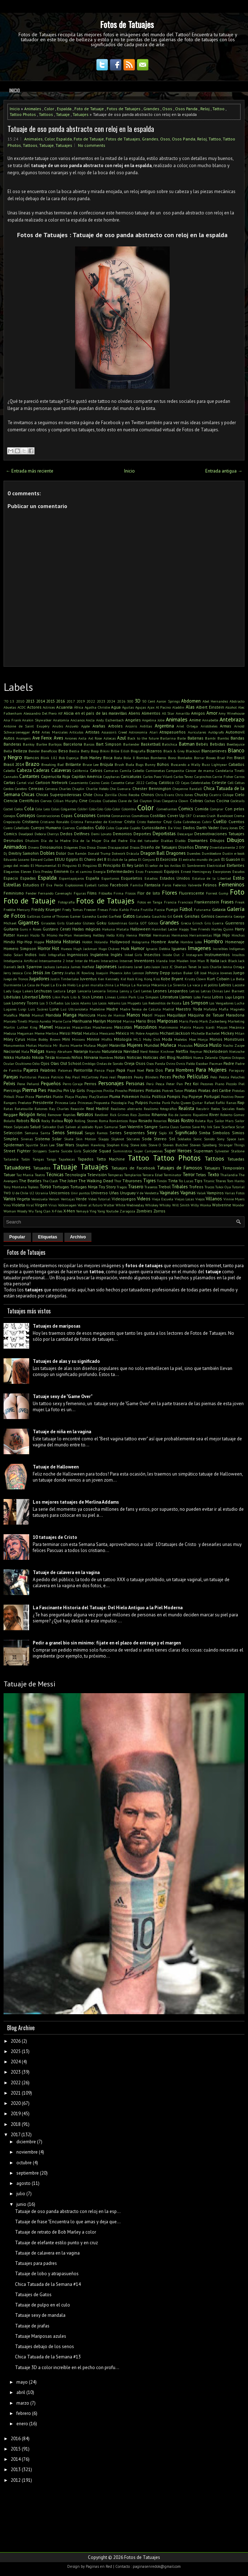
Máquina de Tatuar (206, 1015)
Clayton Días (150, 800)
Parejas (11, 1077)
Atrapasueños (172, 732)
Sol (172, 1138)
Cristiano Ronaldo (54, 821)
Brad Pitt (224, 757)
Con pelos (234, 808)
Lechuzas (43, 990)
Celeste (219, 782)
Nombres (106, 1057)
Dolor (61, 853)
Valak (201, 1192)
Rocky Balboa (52, 1120)
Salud (35, 1126)
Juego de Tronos (16, 978)
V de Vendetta (148, 1192)
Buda (130, 764)
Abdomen (191, 701)
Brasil (239, 757)
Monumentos (14, 1045)
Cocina (222, 800)
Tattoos (46, 114)
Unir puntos (80, 1192)
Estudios (31, 884)
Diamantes (198, 840)
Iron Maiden (179, 960)
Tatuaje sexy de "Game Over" (63, 1396)
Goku (101, 923)
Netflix (182, 1051)
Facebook (119, 884)
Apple (85, 726)
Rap (240, 1102)
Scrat (240, 1126)
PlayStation (98, 1096)
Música (201, 1045)
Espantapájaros (71, 878)
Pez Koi (192, 1083)
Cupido (135, 827)
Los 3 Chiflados (51, 1003)
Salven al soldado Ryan (84, 1126)
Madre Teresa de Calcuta (140, 1009)
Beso (63, 750)
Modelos (180, 1039)
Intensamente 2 (52, 960)
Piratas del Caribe (214, 1090)
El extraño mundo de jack (199, 859)
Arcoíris (131, 726)
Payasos (124, 1076)
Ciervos (46, 800)
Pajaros (30, 1070)
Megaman (25, 1033)
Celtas (239, 782)
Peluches (237, 1076)
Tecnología (75, 1174)
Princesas (85, 1102)
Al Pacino (163, 707)
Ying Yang (97, 1211)
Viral (30, 1204)
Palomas (65, 1070)
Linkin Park (126, 996)
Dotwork (118, 853)
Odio (35, 1063)
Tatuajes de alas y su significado (66, 1361)
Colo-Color (112, 808)
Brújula (106, 764)
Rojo (68, 1121)
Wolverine (221, 1204)
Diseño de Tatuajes (159, 847)
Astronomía (138, 732)
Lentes (146, 990)
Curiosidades (154, 827)
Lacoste (238, 984)
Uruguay (128, 1192)
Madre (112, 1009)
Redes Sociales (222, 1108)
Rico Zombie (140, 1114)
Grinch (197, 923)
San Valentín (131, 1126)
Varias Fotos (234, 1192)
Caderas (41, 770)
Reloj (205, 108)
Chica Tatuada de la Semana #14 (48, 2284)
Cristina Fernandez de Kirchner (97, 821)
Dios (82, 847)
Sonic (197, 1138)
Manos (133, 1015)
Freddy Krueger (46, 909)
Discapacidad (118, 847)
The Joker (68, 1180)
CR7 (189, 815)
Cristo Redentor (149, 821)
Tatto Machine (110, 1159)
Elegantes (11, 871)
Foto (237, 892)
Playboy (81, 1096)
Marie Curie (61, 1021)
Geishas (192, 916)
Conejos (9, 815)
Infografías (56, 954)
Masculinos (145, 1027)
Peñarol (33, 1083)
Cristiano (30, 821)
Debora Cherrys (47, 833)
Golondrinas (117, 923)
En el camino (81, 871)
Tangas (38, 1159)
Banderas (12, 744)
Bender (34, 750)
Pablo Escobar (197, 1063)
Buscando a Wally (185, 764)
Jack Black (228, 960)
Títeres (221, 1180)
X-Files (57, 1211)
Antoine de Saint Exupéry (26, 726)
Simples (11, 1138)
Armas (225, 726)
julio (20, 2194)
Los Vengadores (221, 1003)
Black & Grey (174, 750)
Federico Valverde (187, 884)
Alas (190, 707)
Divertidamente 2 (224, 847)
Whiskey (151, 1204)
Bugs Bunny (145, 764)
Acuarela (64, 707)
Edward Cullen (42, 859)
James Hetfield (82, 966)
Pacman (215, 1063)
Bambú (223, 738)
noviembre (27, 2152)
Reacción (77, 1108)
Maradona (235, 1015)
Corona (103, 815)
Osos (167, 108)
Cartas (9, 782)
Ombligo (88, 1063)
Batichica (169, 744)
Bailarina (168, 738)
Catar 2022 (135, 782)
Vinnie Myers (233, 1198)
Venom (54, 1198)
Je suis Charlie (209, 966)
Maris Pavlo (188, 1021)
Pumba (154, 1102)
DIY (241, 847)
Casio (105, 782)
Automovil (235, 732)
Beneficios (49, 750)
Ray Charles (59, 1108)
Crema (239, 815)
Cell (230, 782)
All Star (168, 713)
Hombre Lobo (191, 941)
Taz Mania (24, 1174)
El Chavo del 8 (92, 859)
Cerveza (51, 788)
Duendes (193, 853)
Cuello (220, 821)
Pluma (114, 1096)
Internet (126, 960)
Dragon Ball (153, 853)
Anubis (57, 726)
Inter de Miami (87, 960)
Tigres (149, 1181)
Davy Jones (229, 827)
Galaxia (219, 909)
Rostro (187, 1121)
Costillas (158, 815)
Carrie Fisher (222, 776)
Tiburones (132, 1180)
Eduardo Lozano (16, 859)
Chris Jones (184, 794)
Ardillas (146, 726)
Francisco (185, 902)
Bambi (210, 738)
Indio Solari (13, 954)
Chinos (147, 794)
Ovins (170, 1063)
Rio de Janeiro (179, 1114)
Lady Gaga (12, 990)
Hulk (125, 948)
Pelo (213, 1076)
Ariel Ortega (187, 726)
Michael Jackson (175, 1033)
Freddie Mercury (17, 909)
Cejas (185, 782)
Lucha (239, 1003)
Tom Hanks (235, 1180)
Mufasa (90, 1045)
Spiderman (14, 1144)
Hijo (226, 935)
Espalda (64, 108)
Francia (170, 902)
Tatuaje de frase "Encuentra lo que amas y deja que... (68, 2222)
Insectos (152, 954)
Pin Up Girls (74, 1090)
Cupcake (122, 827)
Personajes (111, 1083)
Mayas (222, 1027)
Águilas (128, 707)
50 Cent (148, 701)
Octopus (238, 1057)
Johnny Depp (158, 972)
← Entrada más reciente (29, 471)
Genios (208, 916)
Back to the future (142, 738)
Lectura (59, 990)
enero (22, 2424)
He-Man (65, 935)
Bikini (105, 750)
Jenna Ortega (233, 966)
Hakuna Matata (115, 929)
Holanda (101, 941)
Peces (165, 1076)
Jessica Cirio (21, 972)
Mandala (53, 1015)
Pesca (159, 1083)
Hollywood (120, 941)
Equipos (171, 871)
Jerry (7, 972)
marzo (22, 2403)
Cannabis (11, 776)
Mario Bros (146, 1021)
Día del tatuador (144, 840)
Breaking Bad (52, 764)
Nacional (12, 1051)
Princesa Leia (65, 1102)
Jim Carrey (54, 972)
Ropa (133, 1120)
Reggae (11, 1114)
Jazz (165, 966)
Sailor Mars (224, 1120)
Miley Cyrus (14, 1039)
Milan (239, 1033)
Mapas (159, 1015)
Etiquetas (47, 1236)
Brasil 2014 (14, 764)
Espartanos (110, 878)
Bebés (202, 744)
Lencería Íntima (105, 990)
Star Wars (65, 1144)
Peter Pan (174, 1083)
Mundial (151, 1045)
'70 (6, 701)
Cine (83, 800)
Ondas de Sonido (110, 1063)
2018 (16, 2124)
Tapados (86, 1159)
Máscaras (62, 1027)
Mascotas (123, 1027)
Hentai (145, 935)
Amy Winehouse (231, 713)
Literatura (169, 996)
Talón (25, 1159)
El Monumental (43, 865)
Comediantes (167, 808)
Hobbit (87, 941)
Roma (103, 1120)
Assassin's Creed (114, 732)
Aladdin (178, 707)
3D (138, 701)
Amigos (198, 713)
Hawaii (22, 935)
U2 (32, 1192)
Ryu (210, 1120)
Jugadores (39, 979)
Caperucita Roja (55, 776)
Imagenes (199, 947)
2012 (16, 2480)
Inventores (144, 960)
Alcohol (231, 707)
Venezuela (39, 1198)
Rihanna (159, 1114)
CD (177, 782)
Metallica (90, 1033)
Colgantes (68, 808)
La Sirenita (177, 984)
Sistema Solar (48, 1138)
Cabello (9, 770)
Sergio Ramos (96, 1132)
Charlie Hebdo (97, 788)
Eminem (61, 871)
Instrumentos (217, 954)
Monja (202, 1039)
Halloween (140, 929)
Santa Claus (169, 1126)
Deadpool (26, 833)
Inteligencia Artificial (21, 960)
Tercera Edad (152, 1174)
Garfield (115, 916)
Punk (166, 1102)
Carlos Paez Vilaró (158, 776)
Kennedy (112, 978)
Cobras (196, 800)
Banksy (29, 744)
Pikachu (55, 1090)
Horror (44, 948)
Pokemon (130, 1096)
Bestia (74, 750)
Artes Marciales (55, 732)
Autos (9, 738)
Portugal (212, 1096)
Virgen (41, 1204)
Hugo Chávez (109, 948)
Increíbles (220, 948)
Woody (22, 1211)
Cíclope (228, 794)
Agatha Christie (97, 707)
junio (21, 2204)
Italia (214, 960)
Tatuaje (63, 114)
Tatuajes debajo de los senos (44, 2346)
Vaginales (169, 1193)
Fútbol (186, 909)
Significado (186, 1133)
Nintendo (63, 1057)
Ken (101, 978)
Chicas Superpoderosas (58, 794)
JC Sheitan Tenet (183, 966)
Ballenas (196, 738)
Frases (227, 902)
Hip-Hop (24, 941)
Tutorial (238, 1186)
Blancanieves (214, 750)
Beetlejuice (235, 744)
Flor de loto (148, 893)
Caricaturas (131, 776)
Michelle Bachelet (205, 1033)
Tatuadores (17, 1167)
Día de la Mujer (87, 840)
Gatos (129, 916)
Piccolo (231, 1083)
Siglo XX (166, 1132)
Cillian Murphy (65, 800)
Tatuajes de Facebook (133, 1167)
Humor (137, 948)
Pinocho (121, 1090)
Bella (8, 750)
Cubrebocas (191, 821)
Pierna (29, 1089)
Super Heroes (178, 1151)
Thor (117, 1180)
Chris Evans (164, 794)
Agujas (140, 707)
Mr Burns (61, 1045)
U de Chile (20, 1192)
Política (159, 1096)
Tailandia (11, 1159)
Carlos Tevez (183, 776)
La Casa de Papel (35, 984)
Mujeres (135, 1045)
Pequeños (51, 1084)
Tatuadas (235, 1159)
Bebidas (217, 744)
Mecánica (236, 1027)
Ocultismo (23, 1063)
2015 (50, 701)
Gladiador (73, 923)
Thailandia (229, 1174)
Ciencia (10, 800)
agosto (23, 2183)
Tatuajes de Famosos (179, 1168)
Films (92, 893)
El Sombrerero (193, 865)
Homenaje (234, 941)
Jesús (38, 973)
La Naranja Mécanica (149, 984)
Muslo (215, 1045)
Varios (10, 1199)
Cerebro (21, 788)
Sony (221, 1138)
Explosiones (74, 884)
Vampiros (215, 1192)
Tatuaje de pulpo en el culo (42, 2305)
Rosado (145, 1120)
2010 (20, 701)
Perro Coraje (73, 1083)
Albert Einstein (210, 707)
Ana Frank (12, 720)
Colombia (129, 808)
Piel (241, 1083)
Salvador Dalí (53, 1126)
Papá (120, 1070)
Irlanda (162, 960)
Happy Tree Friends (194, 929)
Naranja (81, 1051)
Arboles (115, 726)
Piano (219, 1083)
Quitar (197, 1102)
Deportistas (164, 834)
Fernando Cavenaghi (55, 893)
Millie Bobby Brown (43, 1039)
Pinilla (108, 1090)
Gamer (75, 916)
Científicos (29, 800)
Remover (55, 1114)
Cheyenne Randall (187, 788)
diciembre (26, 2142)
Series (116, 1132)
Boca (107, 757)
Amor (211, 713)
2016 (60, 701)
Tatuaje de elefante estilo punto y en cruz (56, 2243)
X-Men (69, 1211)
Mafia (223, 1009)
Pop (185, 1096)
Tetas (201, 1174)
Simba (204, 1132)
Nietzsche (236, 1051)
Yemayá (82, 1211)
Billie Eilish (120, 750)
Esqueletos (131, 878)
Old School (70, 1063)
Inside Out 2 (173, 954)
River (214, 1114)
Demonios (122, 833)
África (78, 707)
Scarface (228, 1126)
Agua (116, 707)
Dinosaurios (51, 847)
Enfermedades (120, 871)
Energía (99, 871)
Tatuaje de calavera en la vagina (66, 1572)
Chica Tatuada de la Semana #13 (48, 2357)
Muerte (76, 1045)
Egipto (72, 859)
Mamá (24, 1015)
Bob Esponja (69, 757)
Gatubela (143, 916)
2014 (40, 701)
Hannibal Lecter (165, 929)
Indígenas (236, 948)
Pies (42, 1090)
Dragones (176, 853)
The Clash (50, 1180)
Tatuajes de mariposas (56, 1326)
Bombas (142, 757)
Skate (68, 1138)
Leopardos (178, 990)
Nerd (144, 1051)
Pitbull (9, 1096)
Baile (181, 738)
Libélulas (12, 996)
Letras (194, 990)
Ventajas (68, 1198)
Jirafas (70, 972)
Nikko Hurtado (17, 1057)
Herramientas (200, 935)
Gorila (133, 923)
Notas (119, 1057)
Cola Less (42, 808)
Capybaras (111, 776)
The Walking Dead (95, 1180)
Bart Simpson (108, 744)
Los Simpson (195, 1003)
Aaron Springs (168, 701)
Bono (172, 757)
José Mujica (209, 972)
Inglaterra (99, 954)
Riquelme (200, 1114)
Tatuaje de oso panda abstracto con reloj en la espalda (80, 128)
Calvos (96, 770)
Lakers (27, 990)
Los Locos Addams (106, 1003)
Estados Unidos (175, 878)
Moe (192, 1039)
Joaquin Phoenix (109, 972)
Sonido (209, 1138)
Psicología (119, 1102)
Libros (45, 997)
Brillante (73, 764)
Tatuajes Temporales (224, 1167)
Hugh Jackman (85, 948)
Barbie (41, 744)
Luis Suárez (38, 1009)
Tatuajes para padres (36, 2263)
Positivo (227, 1096)
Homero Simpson (20, 948)
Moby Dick (151, 1039)
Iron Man (197, 960)
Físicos (130, 893)
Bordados (185, 757)
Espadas (28, 878)
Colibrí (83, 808)
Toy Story (107, 1186)
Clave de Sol (128, 800)
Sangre (151, 1126)
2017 (71, 701)
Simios (238, 1132)
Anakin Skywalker (37, 720)
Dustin (227, 853)
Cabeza (24, 770)
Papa (110, 1070)
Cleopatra (169, 800)
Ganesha (89, 916)
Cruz (167, 821)
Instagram (194, 954)
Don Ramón (77, 853)
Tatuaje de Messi (30, 1684)
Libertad (30, 996)
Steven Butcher (175, 1144)
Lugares (10, 1009)
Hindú (9, 941)
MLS (137, 1039)
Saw (216, 1126)
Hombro (213, 941)
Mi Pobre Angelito (144, 1033)
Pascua (43, 1076)
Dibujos (217, 840)
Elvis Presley (43, 871)
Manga (69, 1015)
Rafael (209, 1102)
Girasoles (48, 923)
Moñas (31, 1045)
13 (12, 701)
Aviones (71, 738)
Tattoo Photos (23, 114)
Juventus (88, 978)
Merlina (52, 1033)
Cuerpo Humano (46, 827)
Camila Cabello (132, 770)
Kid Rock (127, 978)
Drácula (132, 853)
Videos (144, 1199)
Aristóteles (209, 726)
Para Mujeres (211, 1069)
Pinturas (153, 1090)
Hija (217, 935)
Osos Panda (186, 108)
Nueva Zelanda (205, 1057)
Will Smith (181, 1204)
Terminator (172, 1174)
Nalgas (37, 1051)
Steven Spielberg (203, 1144)
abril (20, 2392)
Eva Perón (54, 884)
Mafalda (210, 1009)
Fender (31, 893)
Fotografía (66, 902)
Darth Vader (207, 827)
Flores (169, 892)
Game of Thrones (55, 916)
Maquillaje (176, 1015)
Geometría (224, 916)
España (92, 878)
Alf (60, 713)
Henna (131, 935)
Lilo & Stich (80, 996)
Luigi (22, 1009)
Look (7, 1003)
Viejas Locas (184, 1198)
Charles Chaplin (71, 788)
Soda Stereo (154, 1138)
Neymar (196, 1051)
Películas (198, 1076)
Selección (13, 1132)
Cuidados (85, 827)
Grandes (151, 108)
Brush (119, 764)
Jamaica (62, 966)
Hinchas (238, 935)
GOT (143, 923)
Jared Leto (142, 966)
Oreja (129, 1063)
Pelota (224, 1076)
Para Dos (154, 1070)
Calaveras (61, 770)
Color (49, 108)
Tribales (180, 1187)
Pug (131, 1102)
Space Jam (235, 1138)
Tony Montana (15, 1186)
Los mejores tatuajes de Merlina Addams (76, 1502)
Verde (81, 1198)
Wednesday (135, 1204)
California (80, 770)
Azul (121, 738)
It (207, 960)
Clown (183, 800)
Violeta (18, 1204)
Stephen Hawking (90, 1144)
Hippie (39, 941)
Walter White (114, 1204)
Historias (71, 942)
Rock (35, 1121)
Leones (160, 990)
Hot (55, 948)
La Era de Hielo (63, 984)
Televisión (97, 1174)
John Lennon (134, 972)
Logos (238, 996)
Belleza (20, 750)
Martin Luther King (20, 1027)
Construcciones (48, 815)
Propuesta (102, 1102)
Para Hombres (179, 1070)
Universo (99, 1192)
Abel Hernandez (215, 701)
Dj (5, 853)
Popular (17, 1236)
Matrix (185, 1027)
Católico (166, 782)
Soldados (184, 1138)
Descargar (185, 833)
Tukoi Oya (223, 1186)
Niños (77, 1057)
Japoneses (106, 967)
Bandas (237, 738)
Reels (240, 1108)
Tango (51, 1159)
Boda (118, 757)
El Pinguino (67, 865)
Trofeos (196, 1186)
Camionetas (155, 770)
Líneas (110, 996)
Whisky (165, 1204)
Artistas (92, 732)
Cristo (129, 821)
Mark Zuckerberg (213, 1021)
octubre (24, 2163)
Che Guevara (120, 788)
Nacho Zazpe (233, 1045)
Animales (32, 108)
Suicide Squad (97, 1150)
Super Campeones (148, 1150)
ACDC (21, 707)
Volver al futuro (90, 1204)
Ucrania (41, 1192)
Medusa (10, 1033)
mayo (22, 2382)
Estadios (151, 878)
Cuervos (69, 827)
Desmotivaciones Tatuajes (219, 833)
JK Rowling (85, 972)
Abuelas (10, 707)
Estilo (238, 878)
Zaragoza (127, 1211)
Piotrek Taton (172, 1090)
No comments (91, 145)
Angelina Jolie (153, 720)
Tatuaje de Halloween (56, 1467)
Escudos (238, 871)
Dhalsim (32, 840)
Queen (186, 1102)
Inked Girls (133, 954)
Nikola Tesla (43, 1057)
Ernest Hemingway (196, 871)
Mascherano (102, 1027)
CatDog (151, 782)
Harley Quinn (222, 929)
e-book (239, 853)
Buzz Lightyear (214, 764)
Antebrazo (232, 719)
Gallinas (33, 916)
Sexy (152, 1133)
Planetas (44, 1096)
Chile (88, 794)
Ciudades (110, 800)
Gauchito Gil (162, 916)
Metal (77, 1033)
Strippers (39, 1150)
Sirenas (27, 1138)
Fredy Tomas (72, 909)
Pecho (179, 1077)
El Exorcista (166, 859)
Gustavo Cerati (57, 929)
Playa (69, 1096)
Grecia (186, 923)
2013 (30, 701)
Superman (203, 1150)
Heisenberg (82, 935)
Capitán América (87, 776)
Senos (58, 1133)
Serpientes (134, 1132)
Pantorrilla (83, 1070)
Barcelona (72, 744)
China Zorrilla (105, 794)
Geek (178, 916)
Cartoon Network (51, 782)
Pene (21, 1083)
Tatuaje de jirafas (32, 2326)
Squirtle (31, 1144)
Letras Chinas (212, 990)
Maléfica (10, 1015)
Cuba (177, 821)
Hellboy (99, 935)
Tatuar (9, 1174)
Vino (7, 1204)
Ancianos (77, 720)
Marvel (46, 1027)
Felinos (210, 884)
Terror (189, 1175)
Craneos (199, 815)
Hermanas (161, 935)
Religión (27, 1114)
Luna (54, 1009)
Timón (162, 1180)
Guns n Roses (30, 929)
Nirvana (91, 1057)
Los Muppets (131, 1003)
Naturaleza (112, 1051)
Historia (53, 942)
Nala (25, 1051)
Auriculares (197, 732)
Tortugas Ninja (83, 1186)
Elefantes (235, 865)
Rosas (174, 1121)
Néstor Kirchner (161, 1051)
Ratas (8, 1108)
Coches (210, 800)
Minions (78, 1039)
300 (130, 701)
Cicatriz (215, 794)
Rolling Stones (85, 1120)
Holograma (140, 941)
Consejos (25, 815)
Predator (25, 1102)
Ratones (41, 1108)
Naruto (94, 1051)
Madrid (168, 1009)
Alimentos (151, 713)
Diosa (91, 847)
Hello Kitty (115, 935)
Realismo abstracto (126, 1108)
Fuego (172, 909)
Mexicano (107, 1033)
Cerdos (9, 788)
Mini (66, 1039)
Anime (195, 719)
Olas (55, 1063)
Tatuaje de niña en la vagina (62, 1432)
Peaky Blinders (146, 1076)
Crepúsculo (12, 821)
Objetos (225, 1057)
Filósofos (105, 893)
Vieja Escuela (162, 1198)
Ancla (90, 720)
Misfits (106, 1039)
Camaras (111, 770)
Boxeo (211, 757)
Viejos (200, 1198)
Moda (167, 1039)
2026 (121, 701)
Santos (185, 1126)
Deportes (142, 833)
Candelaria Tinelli (230, 770)
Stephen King (117, 1144)
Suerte (53, 1150)
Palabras (48, 1070)
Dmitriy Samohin (24, 853)
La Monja (122, 984)
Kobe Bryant (172, 978)
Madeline (97, 1009)
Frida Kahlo (119, 909)
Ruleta (200, 1120)
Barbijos (55, 744)
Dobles (47, 853)
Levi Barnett (234, 990)
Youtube (112, 1211)
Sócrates (133, 1138)
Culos (110, 827)
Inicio (14, 90)
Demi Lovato (101, 833)
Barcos (89, 744)
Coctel (8, 808)
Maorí (147, 1015)
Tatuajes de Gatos (33, 2295)
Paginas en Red (99, 2566)
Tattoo (218, 108)
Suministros (122, 1150)
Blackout (193, 750)
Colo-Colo (96, 808)
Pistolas (238, 1090)
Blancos (31, 757)
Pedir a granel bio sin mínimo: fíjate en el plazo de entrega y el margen (107, 1643)
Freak (239, 902)
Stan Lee (47, 1144)
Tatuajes (81, 114)
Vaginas (188, 1193)
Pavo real (108, 1076)
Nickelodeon (216, 1051)
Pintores (136, 1090)
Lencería (84, 990)
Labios (225, 984)
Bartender (131, 744)
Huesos (66, 948)
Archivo (78, 1236)
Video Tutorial (99, 1198)
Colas (55, 808)
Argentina (164, 726)
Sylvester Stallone (229, 1150)
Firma (118, 893)
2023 (101, 701)
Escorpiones (222, 871)
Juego (238, 972)
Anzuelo (71, 726)
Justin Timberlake (65, 978)
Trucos (209, 1186)
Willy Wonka (201, 1204)
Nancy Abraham (59, 1051)
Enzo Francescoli (149, 871)
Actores (34, 707)
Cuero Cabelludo (16, 827)
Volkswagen (67, 1204)
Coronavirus (120, 815)
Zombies (144, 1211)
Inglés (116, 954)
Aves (58, 738)
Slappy (103, 1138)
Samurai (111, 1126)
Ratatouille (24, 1108)
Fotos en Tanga (150, 902)
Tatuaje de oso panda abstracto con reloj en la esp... (68, 2211)
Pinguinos (94, 1090)
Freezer (90, 909)
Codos (18, 808)
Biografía (138, 750)
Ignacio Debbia (158, 948)
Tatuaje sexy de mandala (40, 2315)
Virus (52, 1204)
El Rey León (133, 865)
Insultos (238, 954)
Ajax (150, 707)
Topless (33, 1186)
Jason (156, 966)
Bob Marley (90, 757)
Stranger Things (231, 1144)
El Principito (109, 865)
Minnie (93, 1039)
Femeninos (231, 884)
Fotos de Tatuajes (127, 24)
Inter (70, 960)
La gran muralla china (95, 984)
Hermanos (180, 935)
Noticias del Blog (159, 1057)
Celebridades (200, 782)
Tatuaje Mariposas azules (40, 2336)
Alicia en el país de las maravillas (95, 713)
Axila (82, 738)
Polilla (145, 1096)
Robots (23, 1120)
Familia (136, 884)
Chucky (201, 794)
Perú (150, 1083)
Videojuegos (124, 1198)
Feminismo (14, 893)
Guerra (217, 923)
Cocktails (237, 800)
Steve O (154, 1144)
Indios (31, 954)
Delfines (82, 833)
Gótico (153, 923)
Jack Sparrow (29, 966)
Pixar (20, 1096)
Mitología (123, 1039)
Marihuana (82, 1021)
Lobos (217, 996)
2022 (90, 701)
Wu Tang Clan (39, 1211)
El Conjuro (146, 859)
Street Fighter (17, 1150)
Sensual (75, 1133)
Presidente (43, 1102)
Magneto (237, 1009)
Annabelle (210, 720)
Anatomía (61, 720)
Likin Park (60, 996)
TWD (7, 1192)
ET (42, 884)
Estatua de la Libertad (211, 878)
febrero (23, 2413)
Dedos (66, 833)
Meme (39, 1033)
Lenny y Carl (130, 990)
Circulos (95, 800)
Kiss (156, 978)
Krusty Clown (195, 978)
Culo (100, 828)
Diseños (186, 847)
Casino (94, 782)
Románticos (118, 1120)
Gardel (102, 916)
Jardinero (125, 966)
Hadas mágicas (86, 929)
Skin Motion (85, 1138)
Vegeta (23, 1198)
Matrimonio (168, 1027)
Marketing (236, 1021)
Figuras (80, 893)
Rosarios (160, 1120)
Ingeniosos (77, 954)
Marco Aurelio (39, 1021)
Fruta (134, 909)
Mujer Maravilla (111, 1045)
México (122, 1033)
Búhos (163, 764)
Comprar (216, 808)
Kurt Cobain (218, 978)
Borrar (199, 757)
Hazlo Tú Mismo (43, 935)
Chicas (28, 794)
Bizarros (154, 750)
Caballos (236, 764)
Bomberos (158, 757)
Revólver (101, 1114)
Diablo (180, 840)
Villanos (214, 1199)
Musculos (185, 1045)
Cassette (117, 782)
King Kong (143, 978)
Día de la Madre (55, 840)
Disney (202, 847)
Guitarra (11, 929)
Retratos (85, 1114)
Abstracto (236, 701)
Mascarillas (81, 1027)
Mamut (38, 1015)
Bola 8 (128, 757)
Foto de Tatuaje (89, 108)
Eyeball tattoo (96, 884)
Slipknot (117, 1138)
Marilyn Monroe (107, 1021)
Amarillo (183, 713)
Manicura (86, 1015)
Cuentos (236, 821)
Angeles (133, 719)
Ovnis (180, 1063)
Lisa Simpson (148, 996)
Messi (64, 1033)
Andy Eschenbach (110, 720)
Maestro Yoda (189, 1009)
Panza (99, 1070)
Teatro (40, 1174)
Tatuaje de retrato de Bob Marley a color (55, 2232)
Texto (213, 1175)
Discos (134, 847)
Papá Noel (135, 1070)
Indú (42, 954)
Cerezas (36, 788)
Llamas (185, 996)
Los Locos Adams (78, 1003)
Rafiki (220, 1102)
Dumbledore (211, 853)
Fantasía (152, 884)
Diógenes (71, 847)
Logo (228, 996)
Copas (67, 815)
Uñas (114, 1192)
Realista (186, 1108)
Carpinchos (202, 776)
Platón (58, 1096)
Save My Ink (202, 1126)
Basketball (150, 744)
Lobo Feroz (202, 996)
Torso (45, 1187)
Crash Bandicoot (220, 815)
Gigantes (28, 922)
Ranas (231, 1102)
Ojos (45, 1063)
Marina (129, 1021)
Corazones (85, 815)
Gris (208, 923)
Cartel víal (25, 782)
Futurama (202, 909)
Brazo (32, 763)
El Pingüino (87, 865)
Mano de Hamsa (111, 1015)
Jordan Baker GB (185, 972)
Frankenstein (206, 902)
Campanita (175, 770)
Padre (228, 1063)
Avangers (23, 738)
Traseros (150, 1186)
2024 (111, 701)
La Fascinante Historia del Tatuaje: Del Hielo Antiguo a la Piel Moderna (108, 1608)
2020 (16, 2103)
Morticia (45, 1045)
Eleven (26, 871)
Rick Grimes (119, 1114)
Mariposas (167, 1021)
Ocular (9, 1063)
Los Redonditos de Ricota (161, 1003)
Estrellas (12, 885)
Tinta (173, 1180)
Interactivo (109, 960)
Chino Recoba (128, 794)
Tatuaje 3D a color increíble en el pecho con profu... (67, 2367)
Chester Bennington (151, 788)
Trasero (135, 1187)
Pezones (206, 1083)
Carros (239, 776)
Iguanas (179, 948)
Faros (166, 884)
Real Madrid (97, 1108)
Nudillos (184, 1057)
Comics (185, 809)
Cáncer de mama (200, 770)
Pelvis (9, 1084)
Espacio (11, 878)
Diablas (167, 840)
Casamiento (78, 782)
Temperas (115, 1174)
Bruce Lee (91, 764)
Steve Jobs (138, 1144)
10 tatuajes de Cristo (55, 1537)
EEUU (60, 859)
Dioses (102, 847)
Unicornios (59, 1192)
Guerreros (234, 923)
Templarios (132, 1174)
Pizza (29, 1096)
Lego (71, 990)
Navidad (131, 1051)
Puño (175, 1102)
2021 (16, 2093)
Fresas (102, 909)
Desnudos (13, 840)
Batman (187, 744)
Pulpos (141, 1102)
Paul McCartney (85, 1076)
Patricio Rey (60, 1076)
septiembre (27, 2173)
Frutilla (147, 909)
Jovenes (226, 972)
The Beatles (30, 1180)
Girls (60, 923)
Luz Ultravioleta (74, 1009)
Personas (135, 1084)
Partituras (28, 1076)
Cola (29, 809)
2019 (80, 701)
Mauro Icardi (204, 1027)
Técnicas (55, 1175)
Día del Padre (115, 840)
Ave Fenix (42, 738)
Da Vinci (175, 827)
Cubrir (207, 821)
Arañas (99, 726)
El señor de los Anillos (163, 865)
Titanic (209, 1180)
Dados (189, 827)
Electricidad (216, 865)
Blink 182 (49, 757)
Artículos (76, 732)
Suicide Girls (71, 1150)
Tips (198, 1180)
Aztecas (110, 738)
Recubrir (202, 1108)
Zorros (159, 1211)
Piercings (12, 1090)
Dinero (33, 847)
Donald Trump (99, 853)
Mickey (227, 1033)
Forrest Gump (217, 893)
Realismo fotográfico (160, 1108)
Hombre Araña (165, 941)
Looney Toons (25, 1003)
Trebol (164, 1186)
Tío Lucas (186, 1180)
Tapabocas (67, 1159)
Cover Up (176, 815)
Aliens (134, 713)
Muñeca (168, 1045)
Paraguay (236, 1070)
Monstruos (234, 1039)
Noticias (134, 1057)
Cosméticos (140, 815)
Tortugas (60, 1186)
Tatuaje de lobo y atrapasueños (47, 2274)
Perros (90, 1083)
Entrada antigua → (223, 471)
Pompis (173, 1096)
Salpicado (21, 1126)
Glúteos (89, 923)
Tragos (122, 1186)
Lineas (97, 996)
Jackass (49, 966)
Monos (216, 1039)
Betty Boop (90, 750)
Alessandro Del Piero (40, 713)
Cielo (239, 794)
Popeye (195, 1096)
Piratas (190, 1090)
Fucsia (159, 909)
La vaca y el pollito (202, 984)
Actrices (49, 707)
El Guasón (230, 859)
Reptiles (69, 1114)
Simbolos (221, 1132)
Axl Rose (95, 738)
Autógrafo (216, 732)
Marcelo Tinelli (15, 1021)
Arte (36, 732)
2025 (16, 2051)
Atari (153, 732)
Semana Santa (37, 1132)
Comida (202, 808)
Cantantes (29, 776)
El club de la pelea (122, 859)
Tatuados (42, 1167)
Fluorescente (191, 893)
